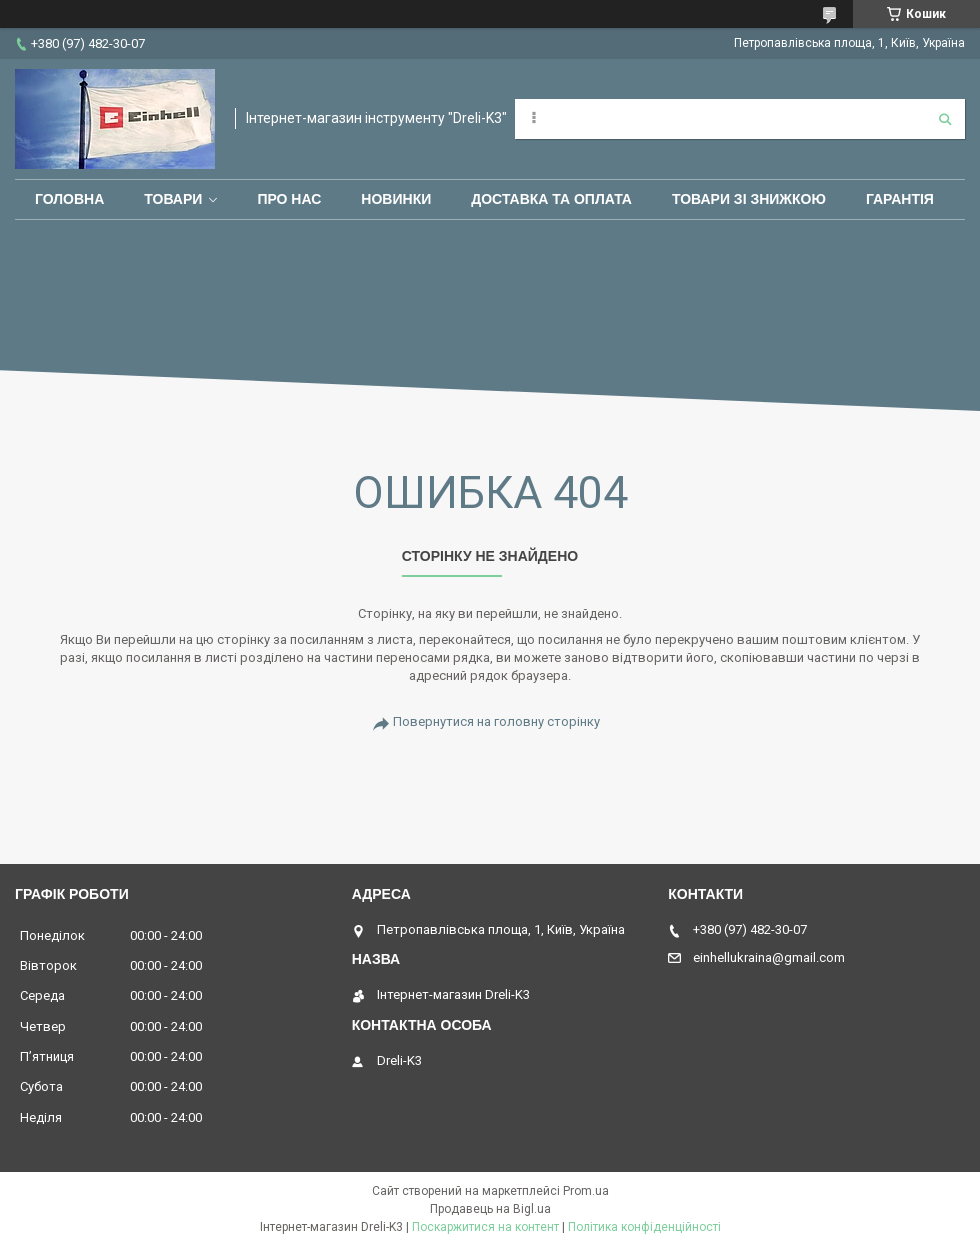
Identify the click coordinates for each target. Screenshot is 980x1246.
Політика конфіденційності (644, 1227)
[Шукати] (945, 119)
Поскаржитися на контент (485, 1227)
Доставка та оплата (551, 199)
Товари (173, 199)
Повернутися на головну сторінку (496, 721)
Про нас (289, 199)
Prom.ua (586, 1191)
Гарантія (900, 199)
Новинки (396, 199)
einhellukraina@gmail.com (769, 957)
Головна (69, 199)
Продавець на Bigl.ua (490, 1209)
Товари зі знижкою (749, 199)
